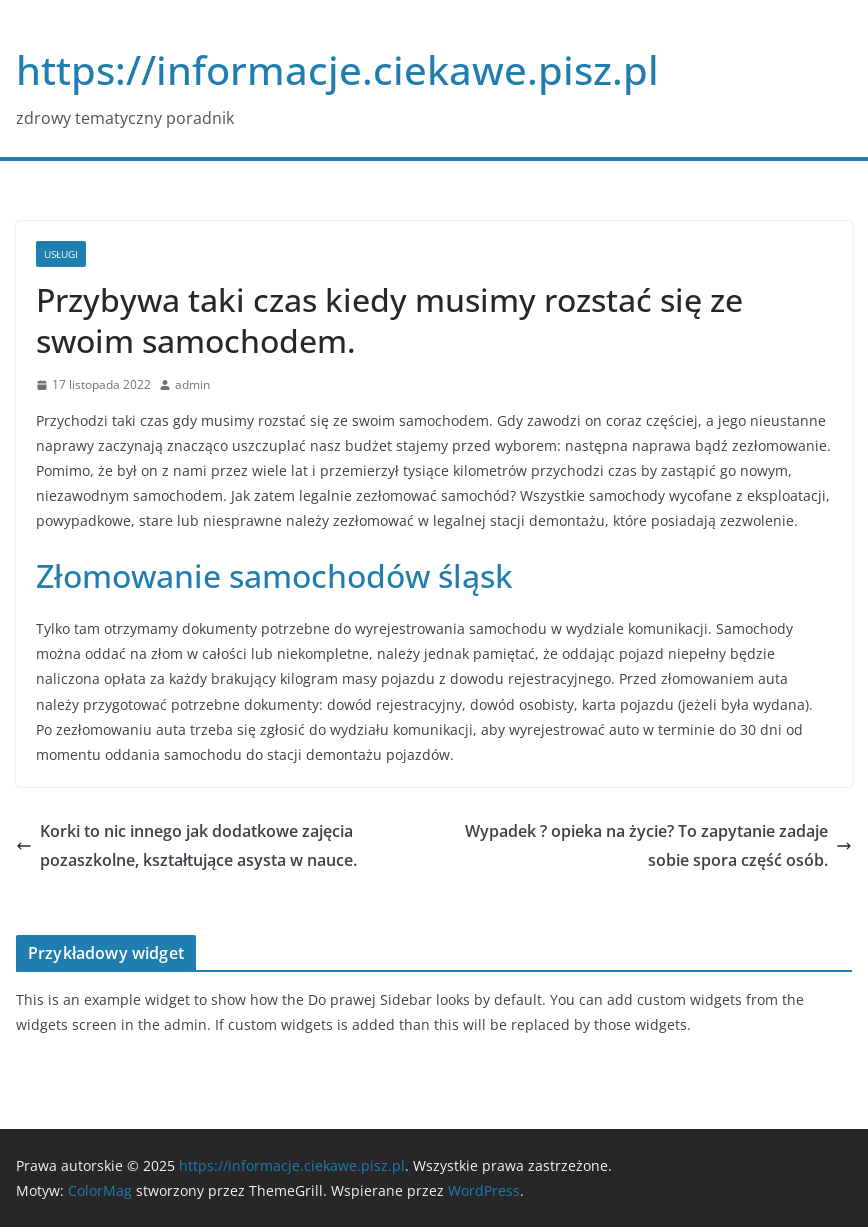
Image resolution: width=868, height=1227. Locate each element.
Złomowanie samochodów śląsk (274, 575)
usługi (61, 254)
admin (192, 384)
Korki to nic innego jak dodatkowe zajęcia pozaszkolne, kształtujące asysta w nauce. (186, 845)
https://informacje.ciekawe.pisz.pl (337, 69)
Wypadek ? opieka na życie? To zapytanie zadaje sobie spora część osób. (658, 845)
